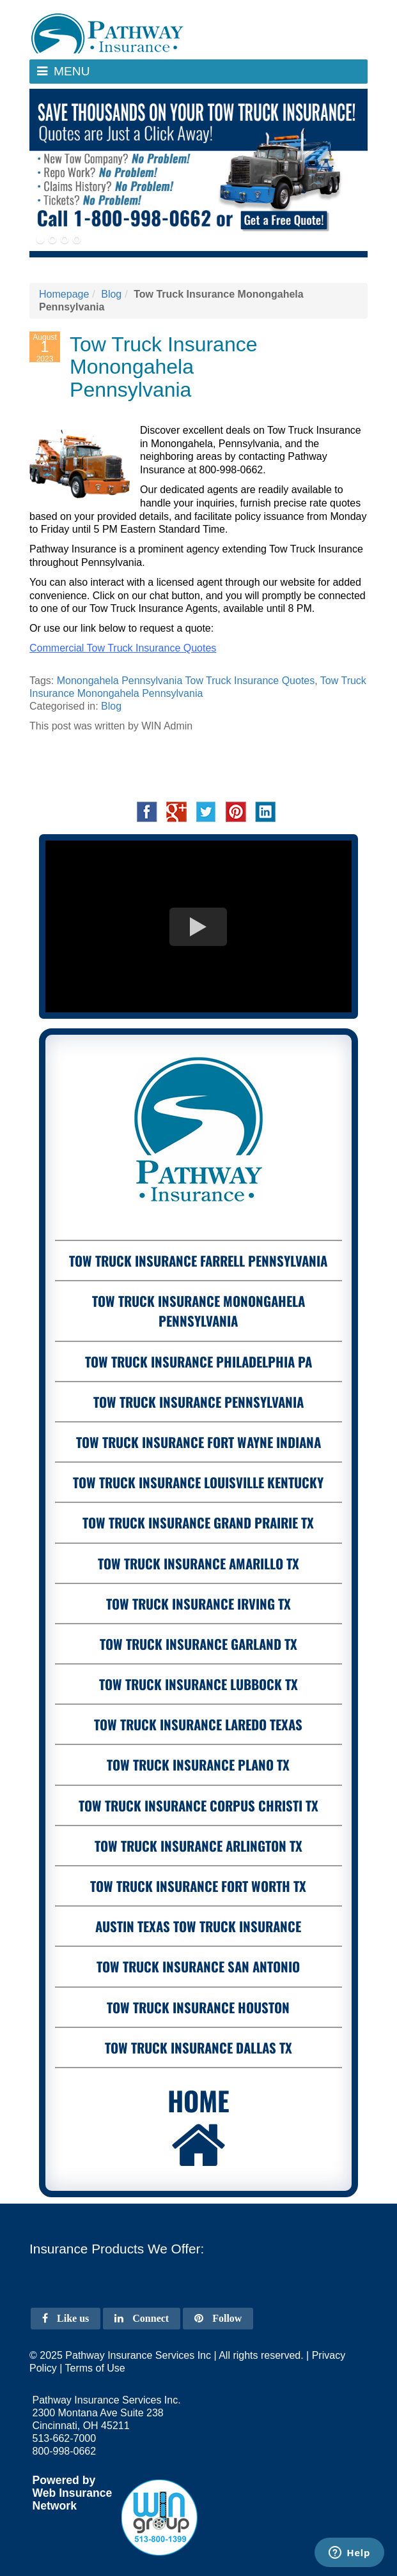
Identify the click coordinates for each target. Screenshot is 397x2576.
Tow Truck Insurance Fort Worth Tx (198, 1886)
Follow (218, 2318)
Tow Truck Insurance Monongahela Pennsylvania (198, 1310)
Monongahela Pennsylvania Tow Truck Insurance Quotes (186, 680)
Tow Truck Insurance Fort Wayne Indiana (198, 1442)
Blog (111, 294)
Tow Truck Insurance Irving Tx (198, 1603)
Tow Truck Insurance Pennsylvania (198, 1402)
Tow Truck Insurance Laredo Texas (198, 1724)
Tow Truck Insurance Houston (198, 2007)
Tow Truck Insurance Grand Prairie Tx (198, 1522)
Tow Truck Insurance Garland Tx (198, 1644)
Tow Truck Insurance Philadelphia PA (198, 1361)
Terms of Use (95, 2368)
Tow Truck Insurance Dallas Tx (198, 2047)
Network (55, 2505)
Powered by (64, 2480)
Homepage (64, 294)
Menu (75, 74)
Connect (141, 2318)
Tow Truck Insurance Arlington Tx (198, 1846)
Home (198, 2127)
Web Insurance (73, 2493)
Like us (65, 2318)
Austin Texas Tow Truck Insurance (198, 1926)
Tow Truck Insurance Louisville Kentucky (198, 1482)
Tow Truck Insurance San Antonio (198, 1966)
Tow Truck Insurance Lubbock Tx (198, 1684)
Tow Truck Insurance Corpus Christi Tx (198, 1805)
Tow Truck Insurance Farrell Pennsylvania (198, 1260)
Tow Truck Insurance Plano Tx (198, 1764)
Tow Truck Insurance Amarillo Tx (198, 1563)
